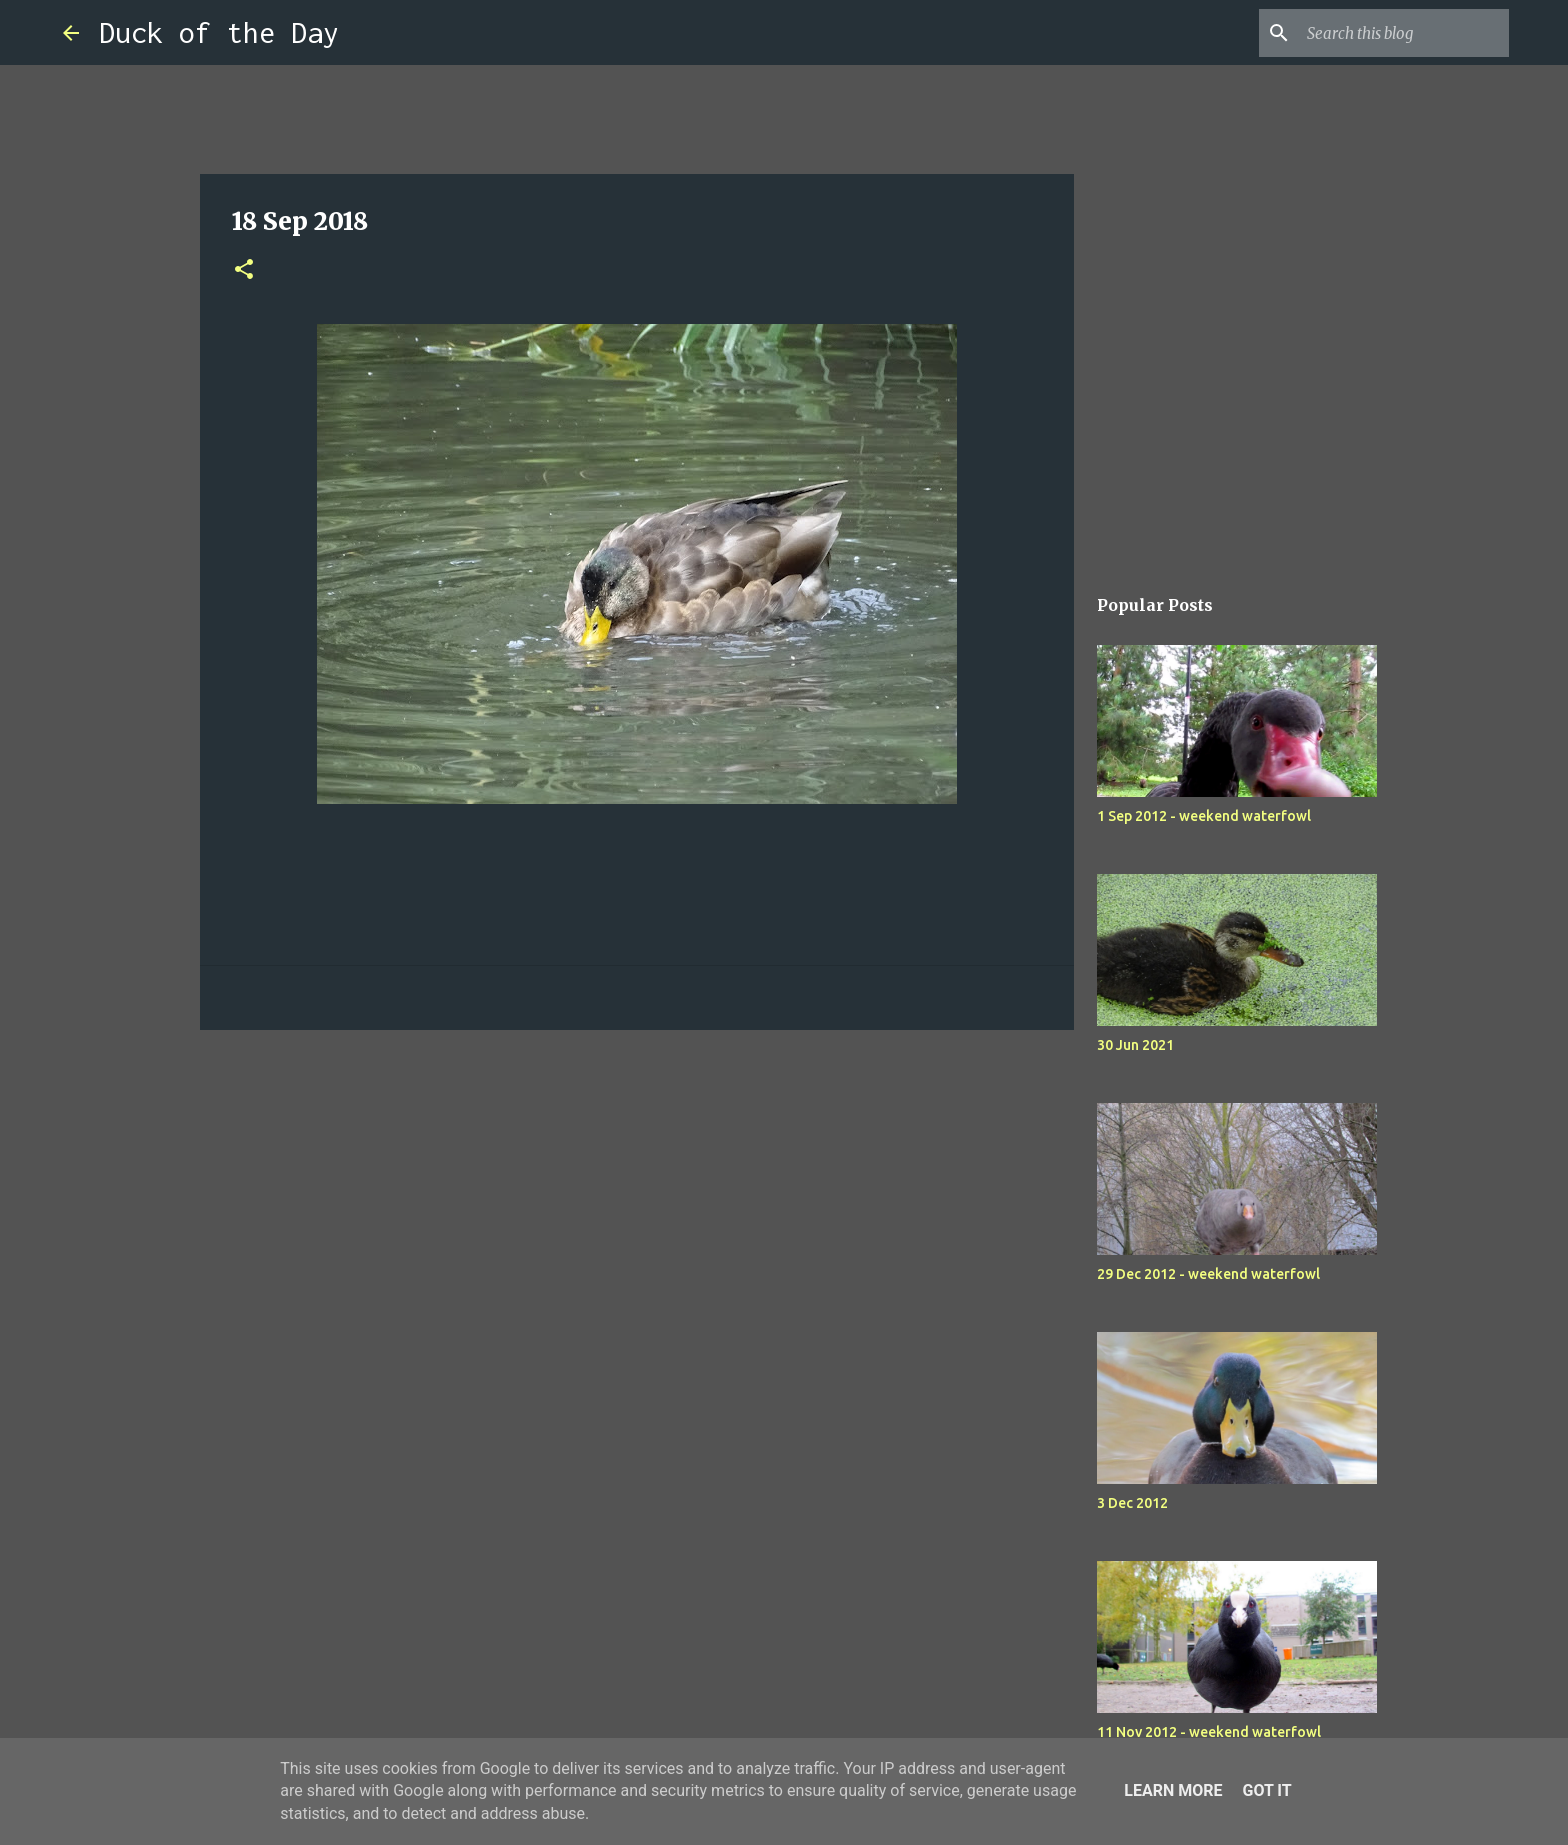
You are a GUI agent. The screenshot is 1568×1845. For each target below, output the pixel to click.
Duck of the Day (219, 32)
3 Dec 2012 (1132, 1503)
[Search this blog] (1404, 33)
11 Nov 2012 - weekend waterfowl (1209, 1732)
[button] (244, 270)
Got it (1266, 1790)
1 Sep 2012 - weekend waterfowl (1204, 816)
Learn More (1173, 1790)
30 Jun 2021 (1135, 1045)
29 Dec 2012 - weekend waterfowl (1208, 1274)
